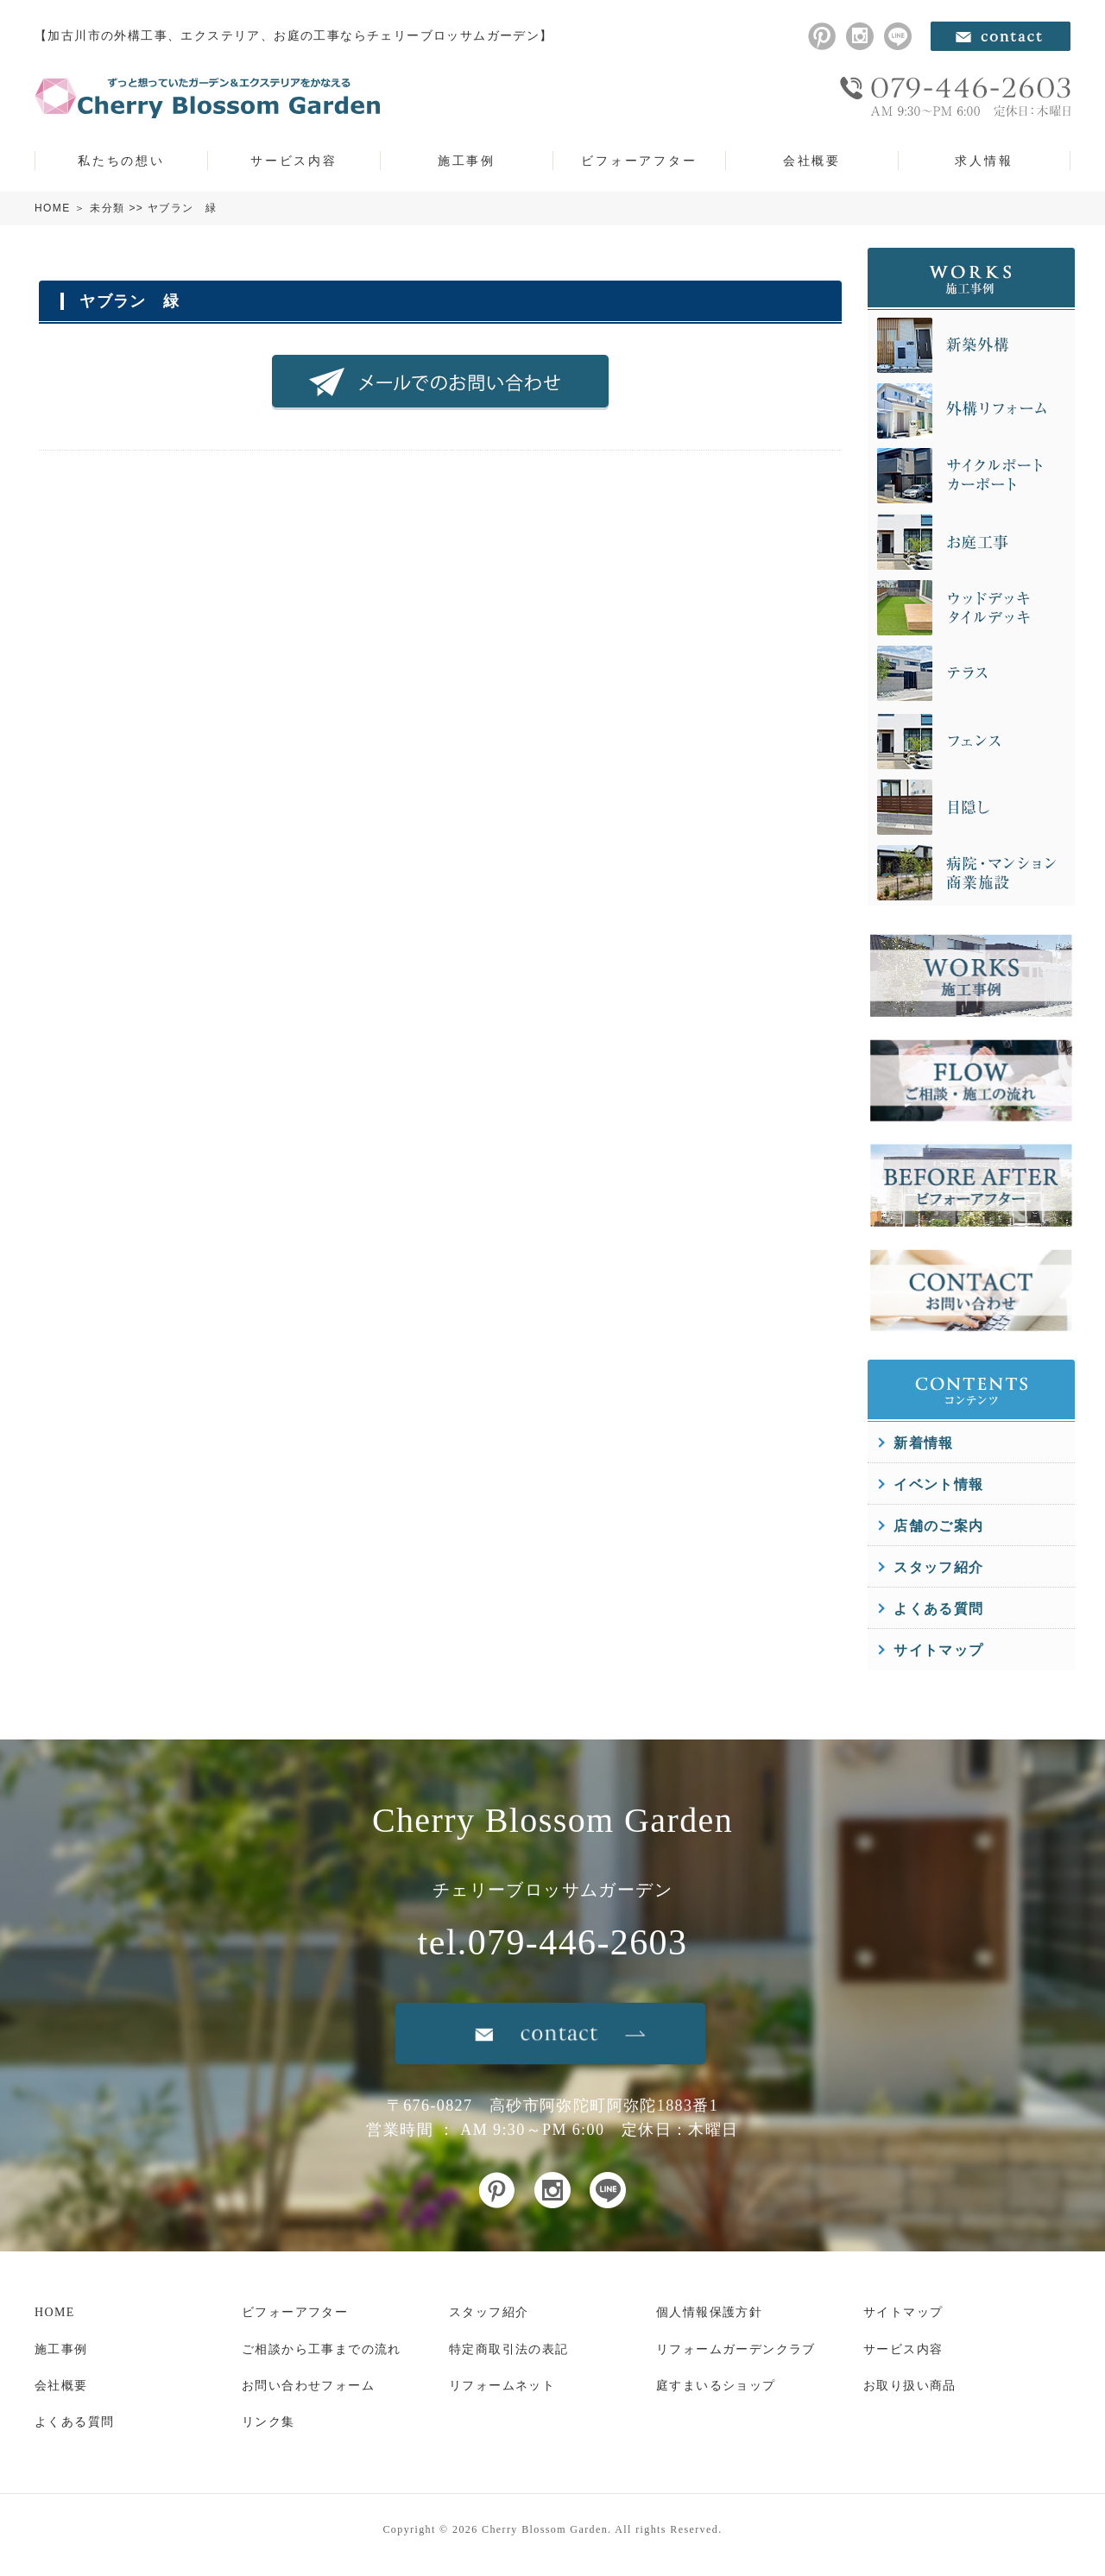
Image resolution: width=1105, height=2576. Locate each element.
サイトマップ (938, 1650)
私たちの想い (121, 160)
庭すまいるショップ (716, 2385)
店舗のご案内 (938, 1525)
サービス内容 (294, 160)
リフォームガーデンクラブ (736, 2349)
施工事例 (467, 160)
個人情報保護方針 (709, 2312)
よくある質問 (938, 1608)
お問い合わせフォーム (308, 2385)
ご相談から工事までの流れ (321, 2349)
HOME (53, 208)
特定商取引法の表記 (509, 2349)
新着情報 (923, 1443)
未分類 (107, 208)
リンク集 (268, 2421)
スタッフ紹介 (938, 1567)
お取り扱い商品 (910, 2385)
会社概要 (812, 160)
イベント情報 (938, 1484)
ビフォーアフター (639, 160)
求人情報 (984, 160)
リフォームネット (502, 2385)
